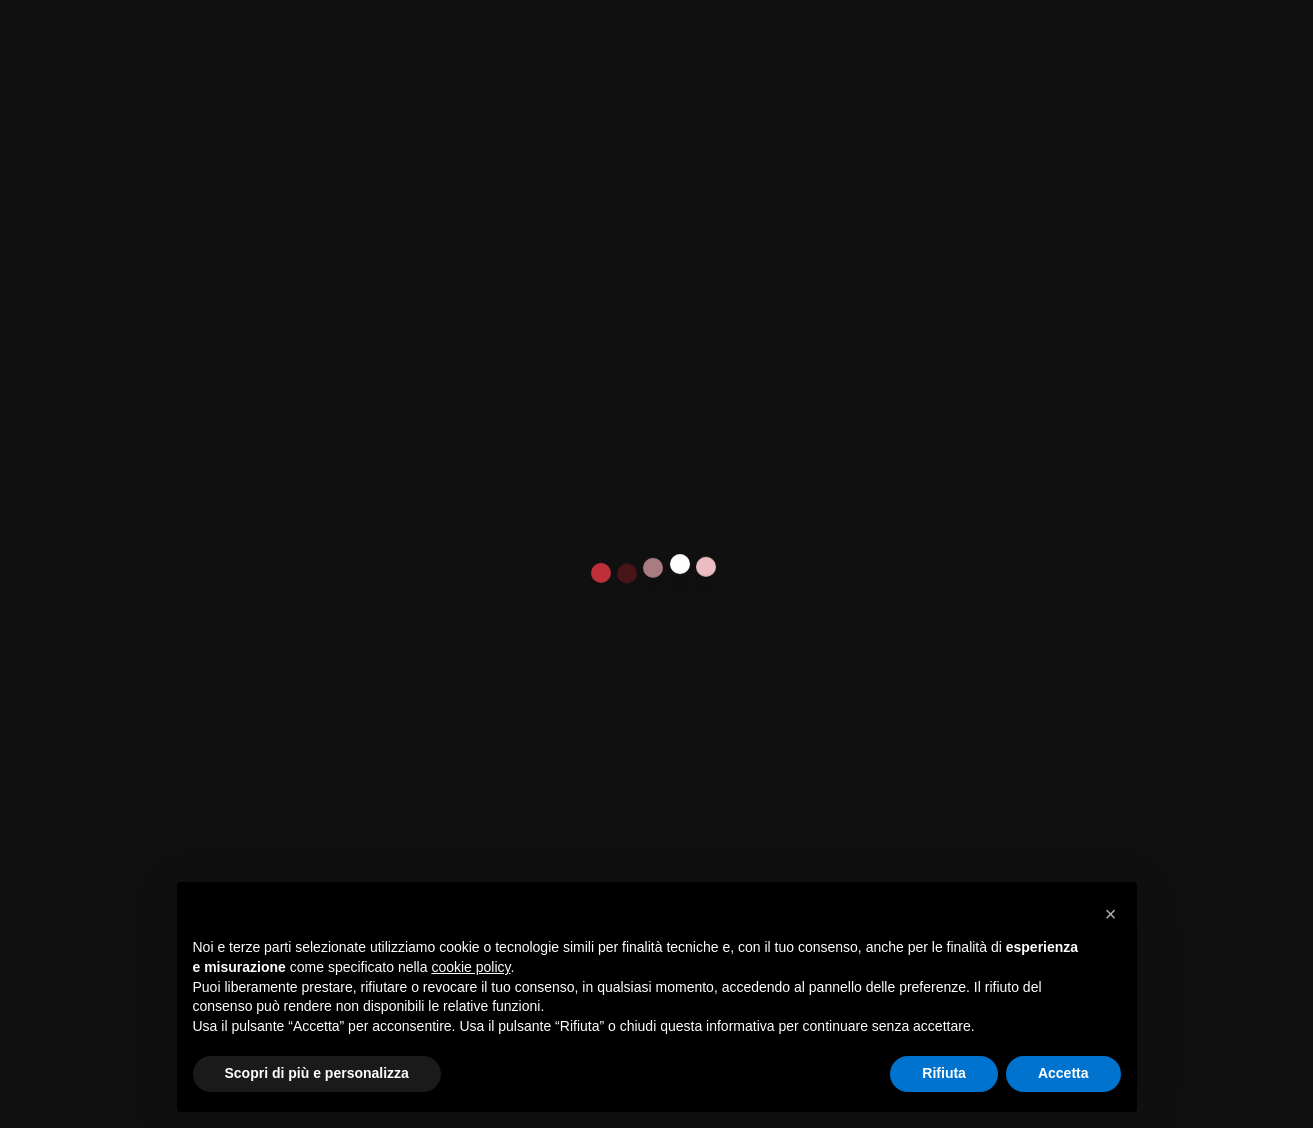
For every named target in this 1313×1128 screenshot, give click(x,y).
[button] (1111, 914)
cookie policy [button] (470, 967)
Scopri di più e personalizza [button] (317, 1073)
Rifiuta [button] (944, 1073)
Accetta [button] (1063, 1073)
